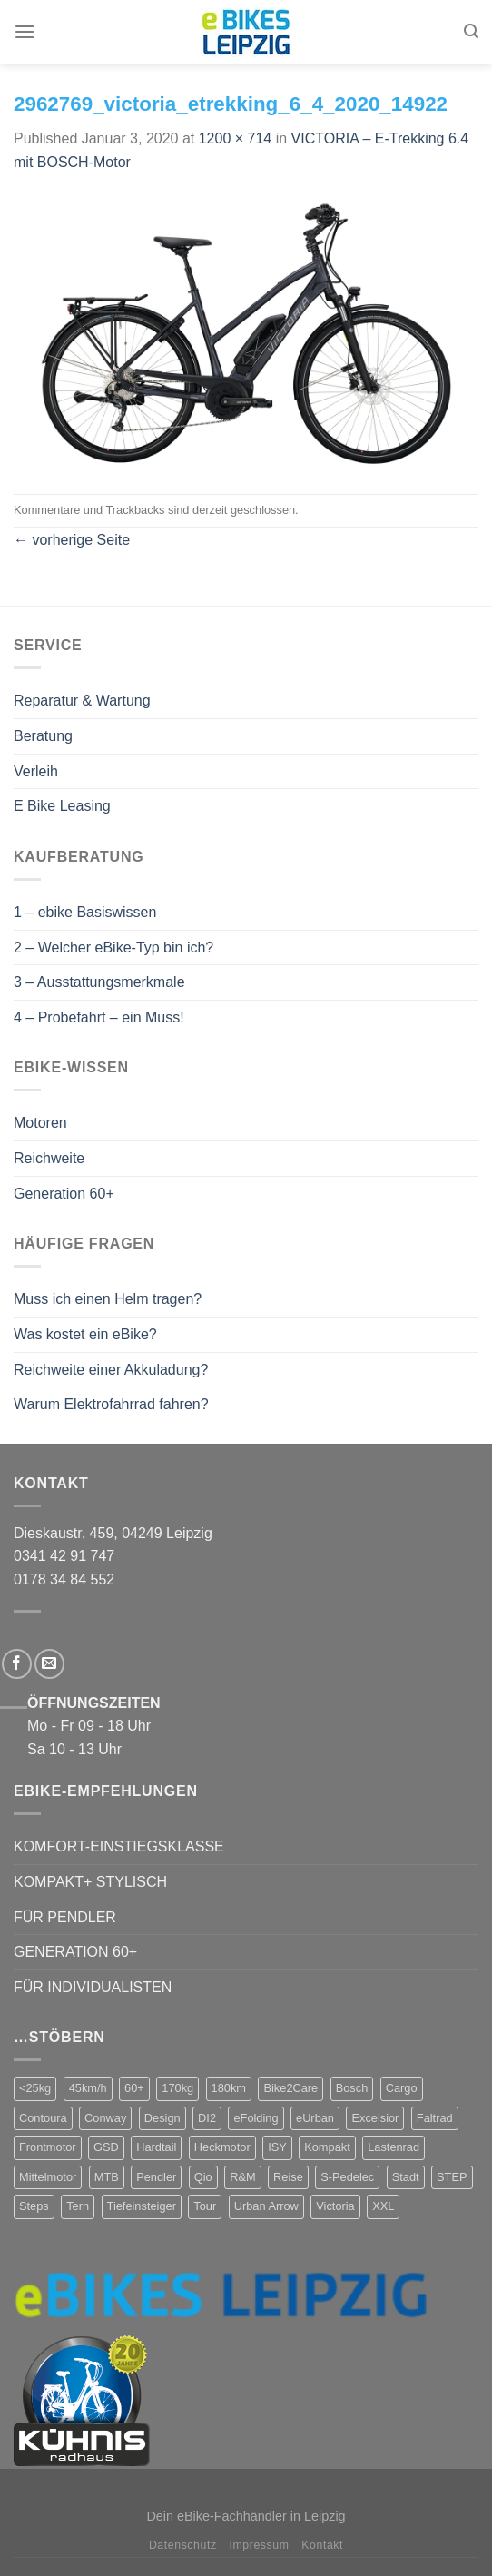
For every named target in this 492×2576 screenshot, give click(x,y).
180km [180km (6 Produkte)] (229, 2088)
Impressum (259, 2545)
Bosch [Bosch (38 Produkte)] (352, 2088)
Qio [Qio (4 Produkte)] (203, 2177)
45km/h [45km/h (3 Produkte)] (88, 2088)
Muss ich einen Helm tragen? (108, 1299)
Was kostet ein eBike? (85, 1334)
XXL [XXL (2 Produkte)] (383, 2206)
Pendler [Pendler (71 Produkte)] (156, 2177)
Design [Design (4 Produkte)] (162, 2118)
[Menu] (24, 31)
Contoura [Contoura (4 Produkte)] (43, 2118)
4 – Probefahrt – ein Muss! (99, 1017)
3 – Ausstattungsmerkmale (99, 982)
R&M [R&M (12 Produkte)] (242, 2177)
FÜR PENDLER (65, 1917)
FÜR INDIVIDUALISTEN (93, 1987)
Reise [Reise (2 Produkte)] (288, 2177)
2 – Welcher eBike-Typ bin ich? (113, 947)
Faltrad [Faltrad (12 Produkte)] (435, 2118)
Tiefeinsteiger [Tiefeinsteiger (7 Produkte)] (141, 2206)
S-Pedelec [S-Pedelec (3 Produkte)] (347, 2177)
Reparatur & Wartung (82, 700)
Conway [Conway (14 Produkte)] (105, 2118)
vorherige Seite (72, 540)
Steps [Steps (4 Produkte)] (34, 2206)
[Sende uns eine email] (49, 1664)
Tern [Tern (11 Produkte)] (77, 2206)
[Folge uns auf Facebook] (17, 1664)
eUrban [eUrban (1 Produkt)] (315, 2118)
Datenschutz (183, 2545)
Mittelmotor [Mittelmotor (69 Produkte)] (47, 2177)
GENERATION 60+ (75, 1951)
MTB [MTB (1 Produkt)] (106, 2177)
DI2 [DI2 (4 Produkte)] (207, 2118)
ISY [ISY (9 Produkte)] (277, 2147)
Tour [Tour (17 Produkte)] (204, 2206)
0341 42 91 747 (64, 1556)
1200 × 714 (235, 138)
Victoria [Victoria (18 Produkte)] (335, 2206)
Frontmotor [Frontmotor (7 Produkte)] (47, 2147)
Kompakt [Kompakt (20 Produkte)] (327, 2147)
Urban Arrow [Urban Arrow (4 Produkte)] (266, 2206)
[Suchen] (471, 31)
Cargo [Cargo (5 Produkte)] (402, 2088)
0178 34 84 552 (64, 1579)
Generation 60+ (64, 1193)
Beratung (43, 736)
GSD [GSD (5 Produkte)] (106, 2147)
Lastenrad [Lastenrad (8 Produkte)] (393, 2147)
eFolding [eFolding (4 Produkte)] (255, 2118)
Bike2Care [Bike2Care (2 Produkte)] (290, 2088)
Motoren (40, 1122)
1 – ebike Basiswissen (85, 912)
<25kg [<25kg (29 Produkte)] (35, 2088)
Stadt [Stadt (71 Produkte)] (405, 2177)
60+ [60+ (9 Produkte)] (134, 2088)
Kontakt (322, 2545)
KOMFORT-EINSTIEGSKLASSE (119, 1846)
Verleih (36, 771)
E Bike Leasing (62, 806)
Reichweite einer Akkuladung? (111, 1369)
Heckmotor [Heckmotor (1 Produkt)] (222, 2147)
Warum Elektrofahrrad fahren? (111, 1404)
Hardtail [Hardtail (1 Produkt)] (156, 2147)
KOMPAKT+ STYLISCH (90, 1882)
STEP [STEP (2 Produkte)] (452, 2177)
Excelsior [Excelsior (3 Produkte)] (375, 2118)
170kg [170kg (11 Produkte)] (177, 2088)
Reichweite (49, 1158)
